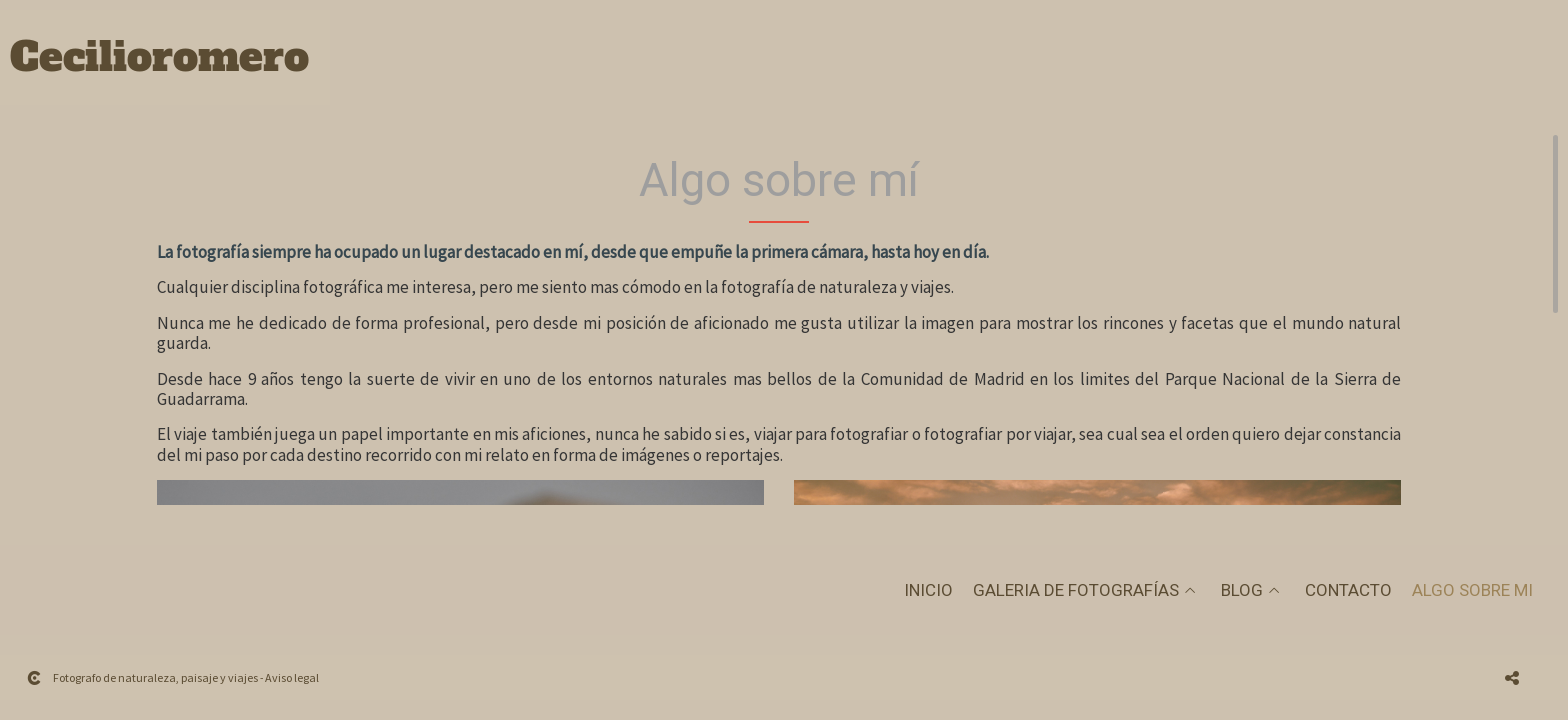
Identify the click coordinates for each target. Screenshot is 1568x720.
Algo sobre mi (1472, 590)
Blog (1242, 590)
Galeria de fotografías (1076, 590)
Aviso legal (292, 677)
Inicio (928, 590)
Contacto (1348, 590)
